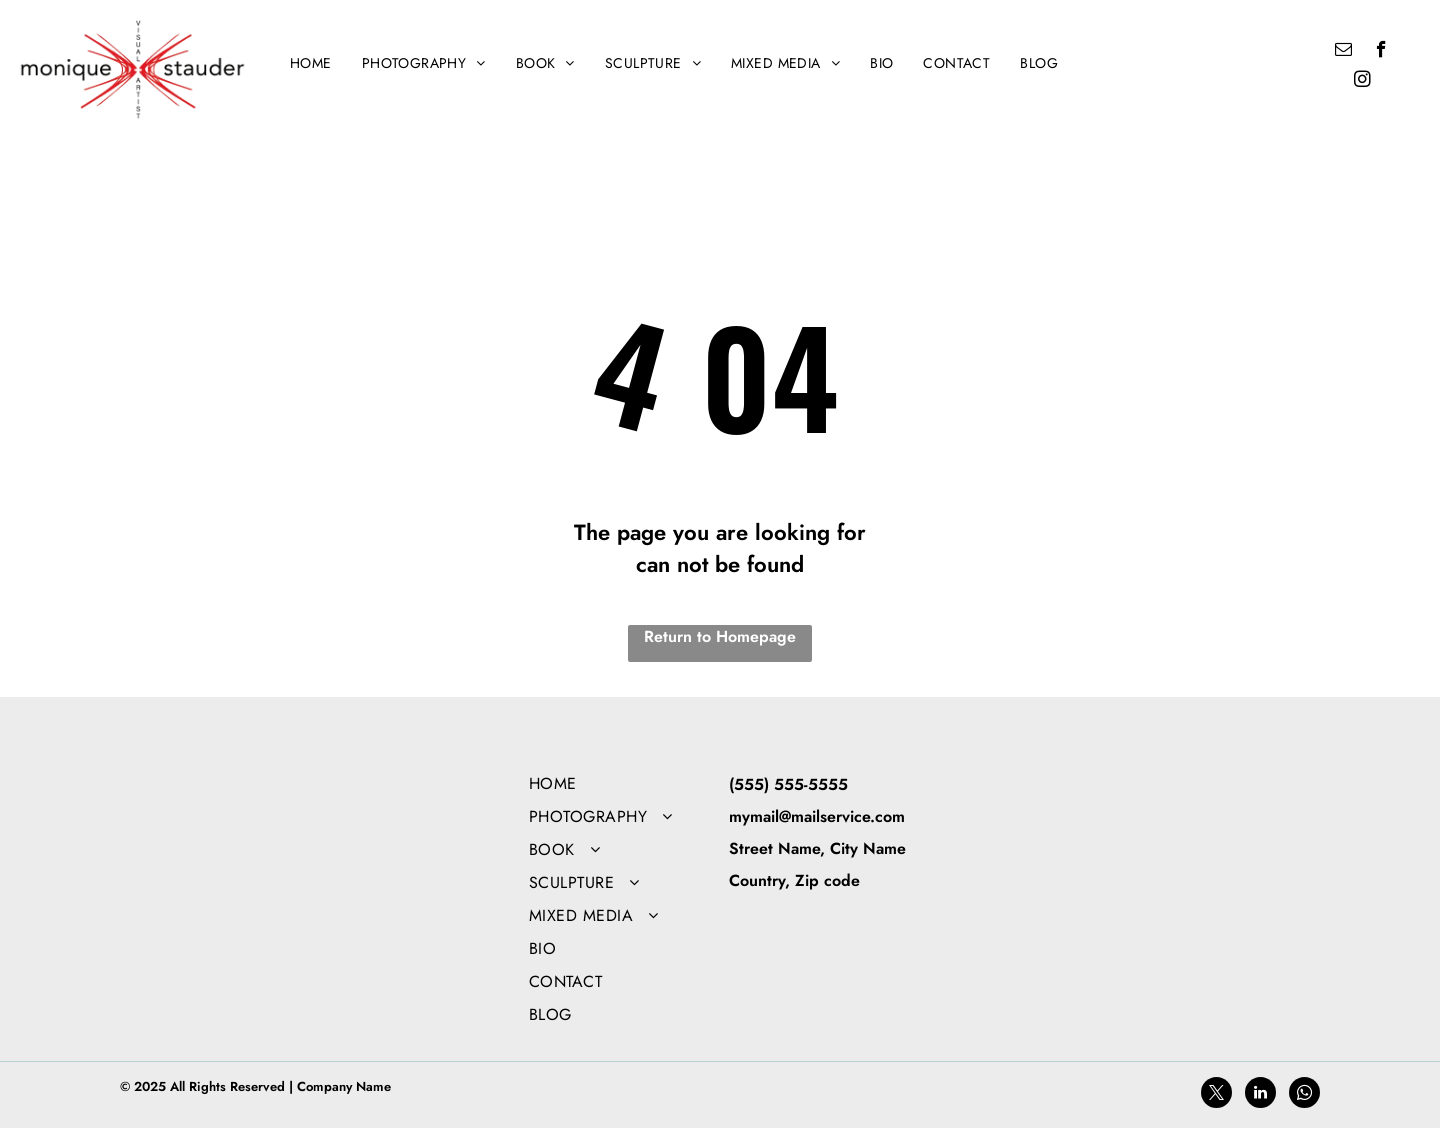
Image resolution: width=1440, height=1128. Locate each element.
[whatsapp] (1304, 1095)
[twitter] (1216, 1095)
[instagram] (1362, 82)
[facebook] (1381, 52)
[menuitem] (311, 63)
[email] (1343, 52)
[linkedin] (1260, 1095)
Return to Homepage (720, 636)
